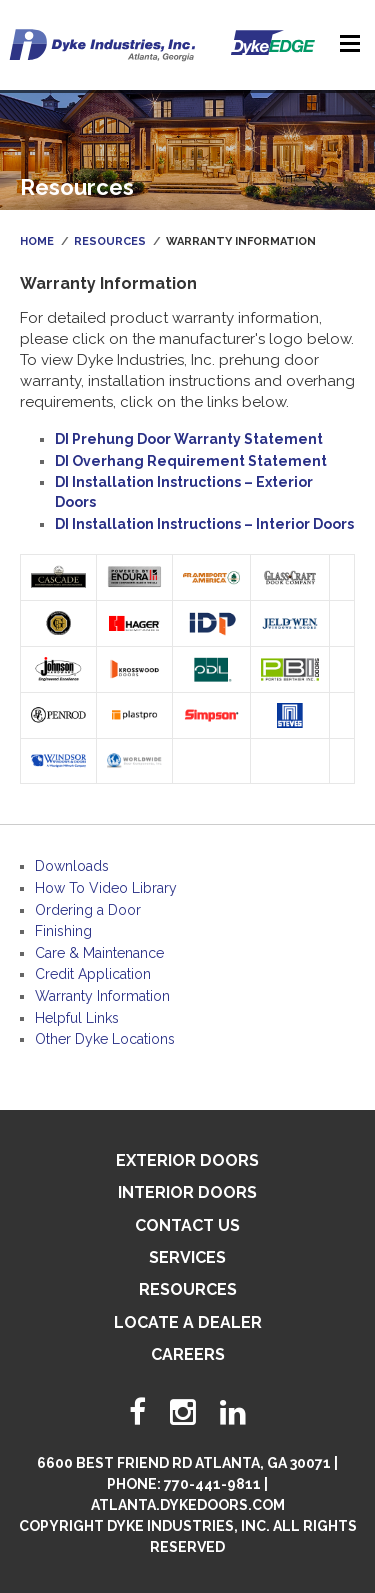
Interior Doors (187, 1192)
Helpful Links (77, 1018)
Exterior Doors (187, 1160)
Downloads (72, 866)
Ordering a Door (88, 910)
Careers (188, 1354)
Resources (110, 241)
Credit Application (93, 974)
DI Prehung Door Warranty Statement (189, 439)
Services (187, 1257)
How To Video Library (106, 888)
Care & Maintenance (99, 953)
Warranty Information (102, 996)
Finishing (63, 931)
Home (37, 241)
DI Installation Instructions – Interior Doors (204, 524)
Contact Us (187, 1225)
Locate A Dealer (188, 1322)
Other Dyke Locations (105, 1039)
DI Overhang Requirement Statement (191, 461)
